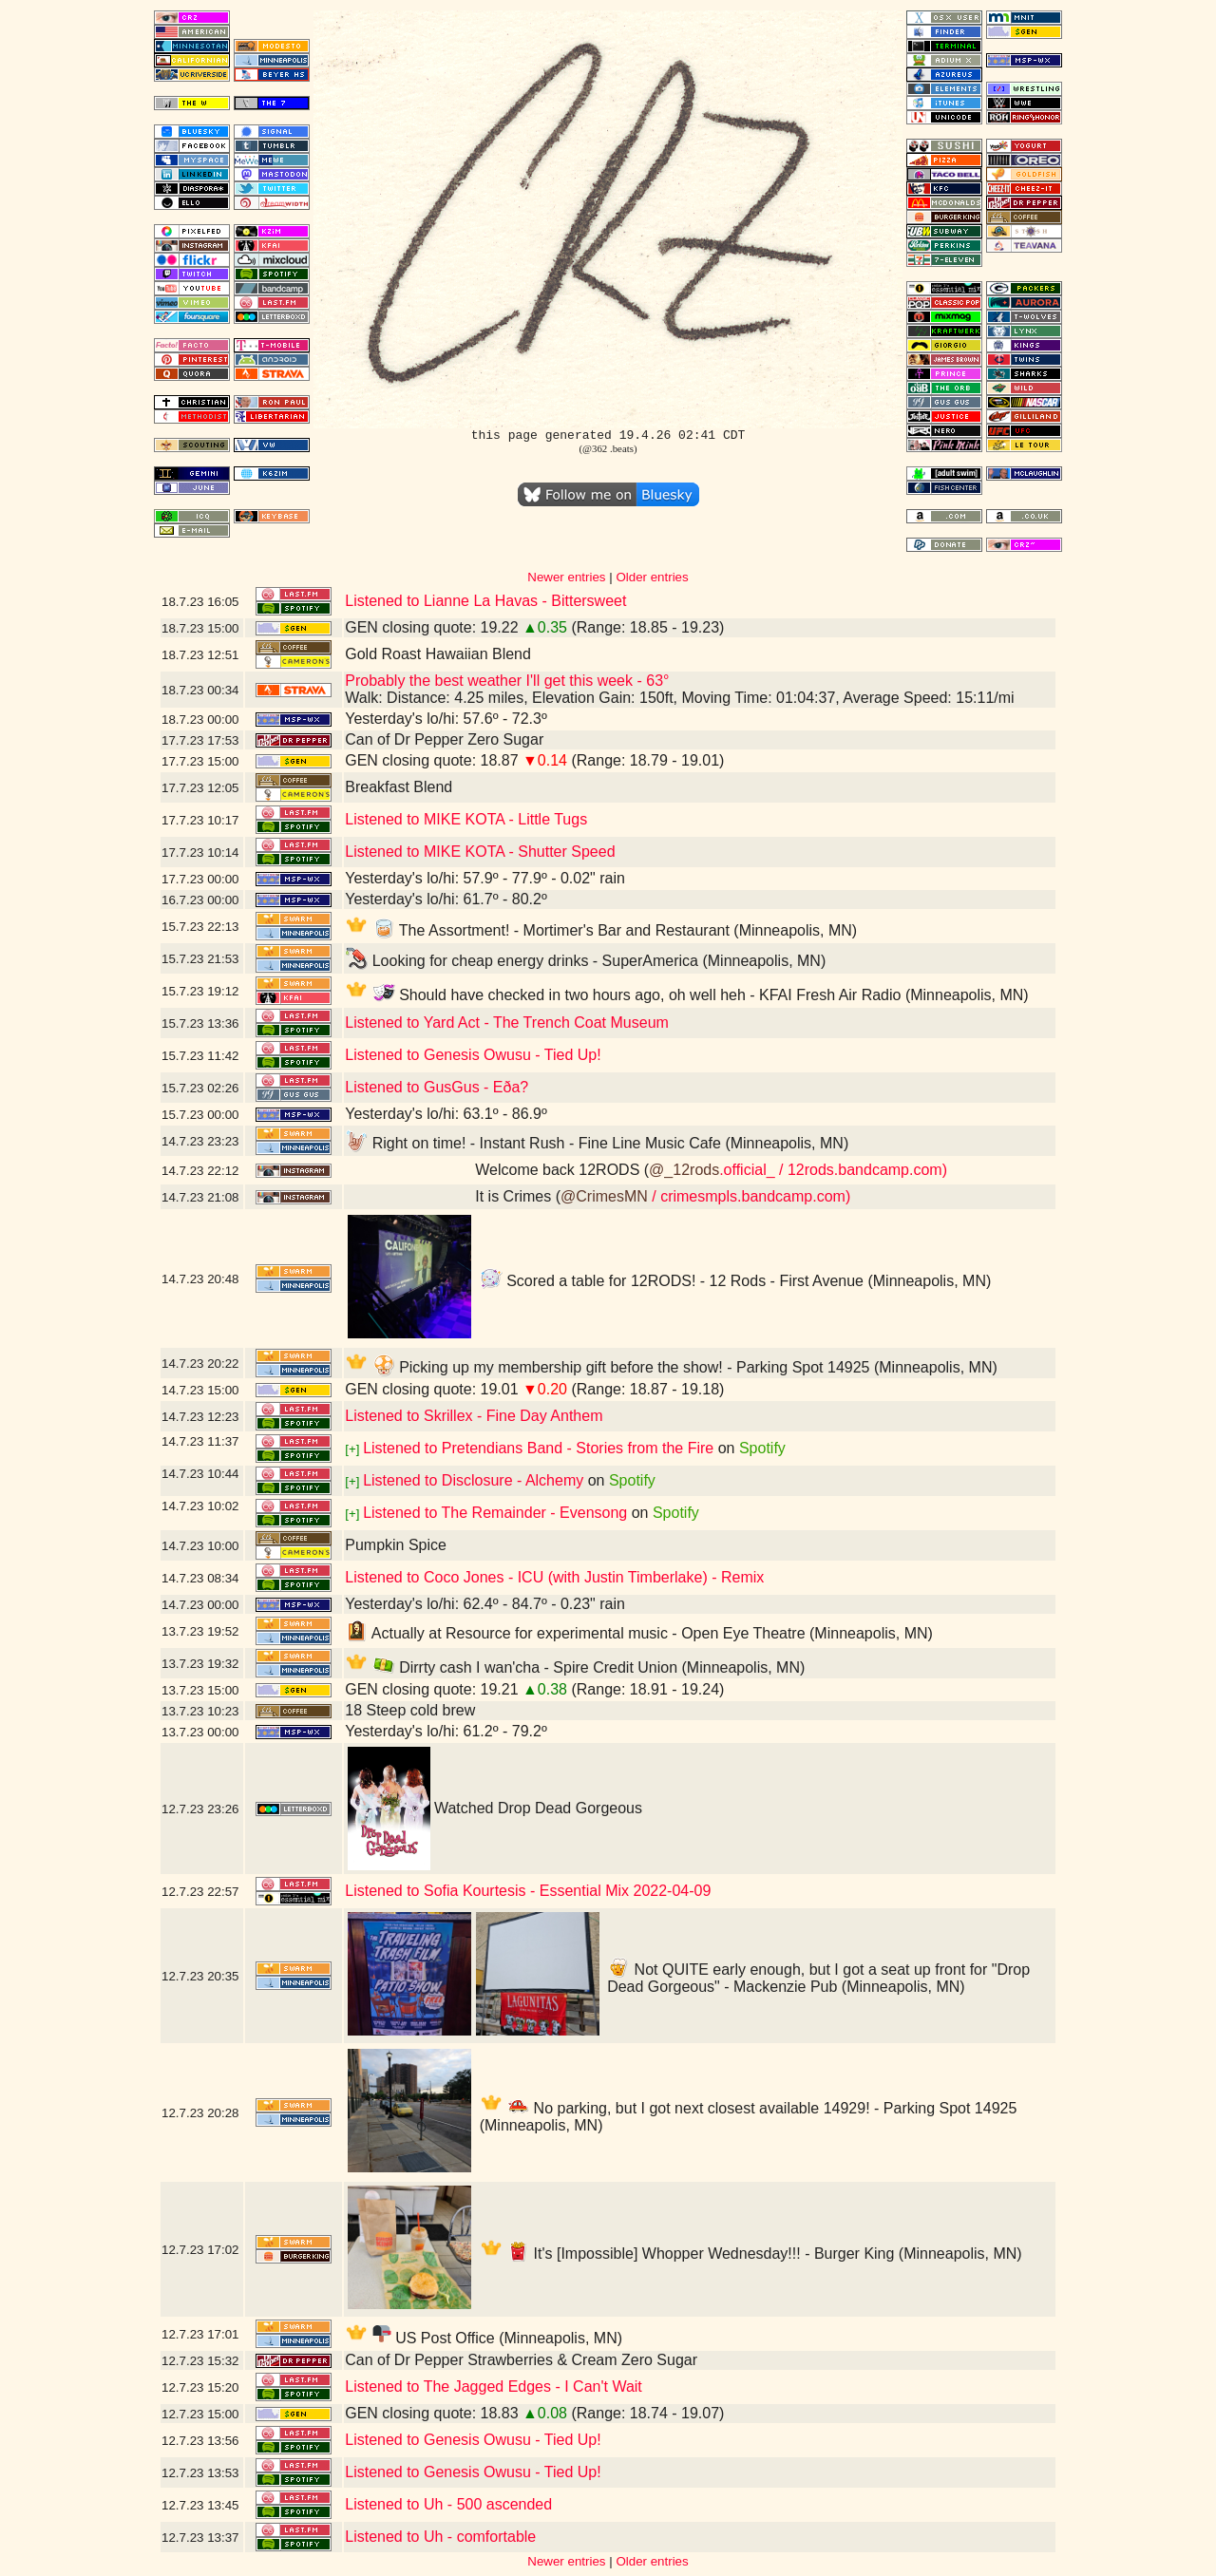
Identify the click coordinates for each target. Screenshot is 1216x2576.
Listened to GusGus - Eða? (436, 1087)
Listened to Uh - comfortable (440, 2537)
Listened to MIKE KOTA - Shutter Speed (480, 851)
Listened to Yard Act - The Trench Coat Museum (507, 1022)
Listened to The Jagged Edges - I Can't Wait (493, 2386)
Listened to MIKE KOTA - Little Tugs (466, 819)
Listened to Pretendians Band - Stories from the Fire (538, 1448)
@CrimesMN (604, 1196)
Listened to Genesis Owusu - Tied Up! (472, 1055)
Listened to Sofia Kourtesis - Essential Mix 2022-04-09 (528, 1891)
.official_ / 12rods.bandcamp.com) (833, 1170)
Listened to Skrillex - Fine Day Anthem (473, 1416)
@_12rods (684, 1170)
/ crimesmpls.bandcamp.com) (749, 1196)
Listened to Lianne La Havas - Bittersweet (485, 601)
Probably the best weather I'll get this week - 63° (507, 680)
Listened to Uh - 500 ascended (448, 2504)
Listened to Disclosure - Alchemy (473, 1480)
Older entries (652, 577)
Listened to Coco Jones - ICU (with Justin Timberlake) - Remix (554, 1577)
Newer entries (566, 577)
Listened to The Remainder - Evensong (495, 1513)
